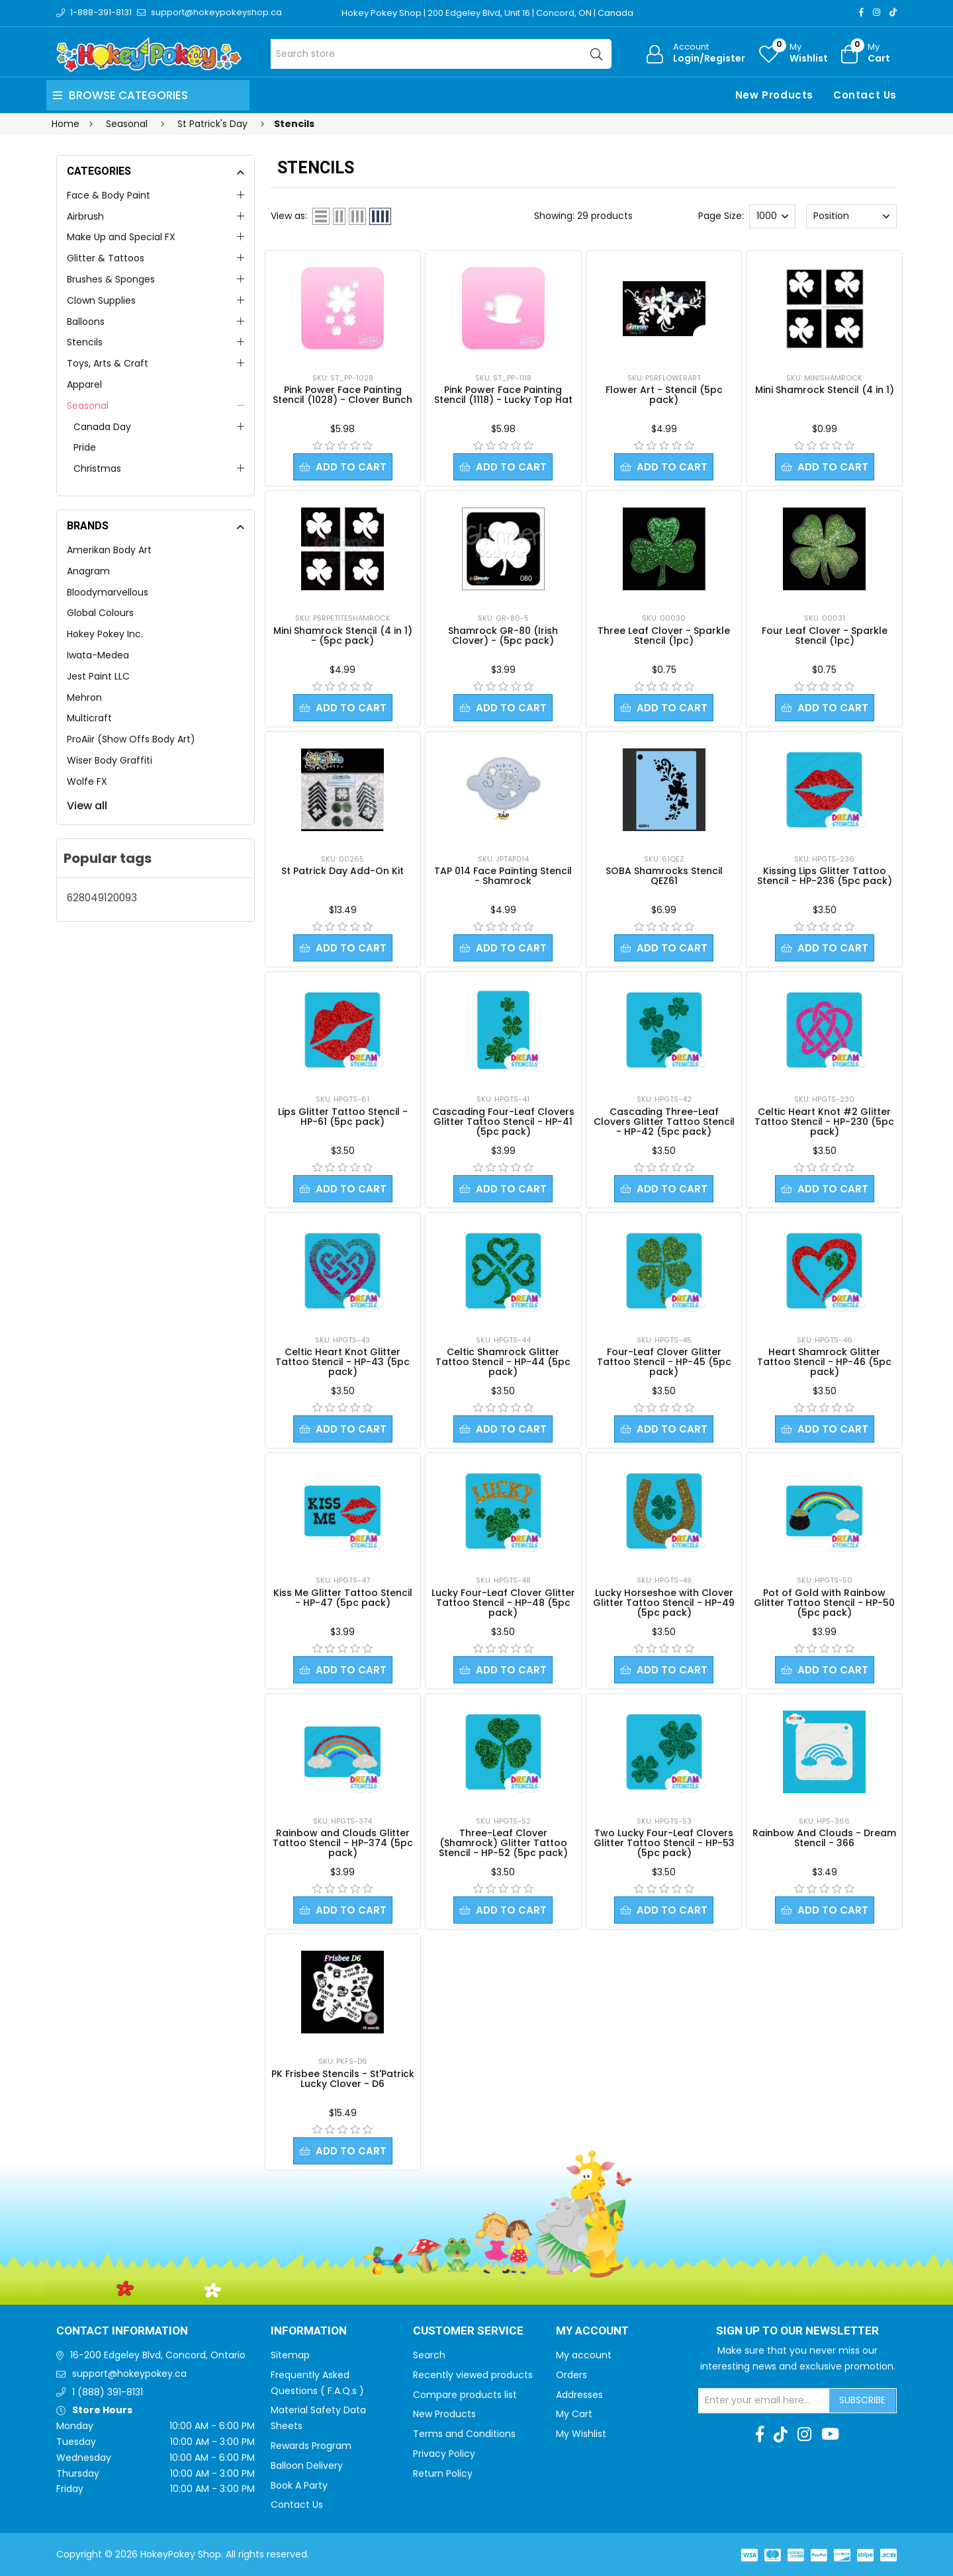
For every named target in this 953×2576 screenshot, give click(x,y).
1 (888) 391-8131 (107, 2392)
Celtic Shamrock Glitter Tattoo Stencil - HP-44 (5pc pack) (502, 1361)
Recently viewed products (473, 2374)
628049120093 (102, 898)
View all (87, 805)
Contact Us (865, 95)
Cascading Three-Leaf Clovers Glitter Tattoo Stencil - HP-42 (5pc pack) (664, 1121)
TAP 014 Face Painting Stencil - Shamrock (503, 875)
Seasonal (88, 405)
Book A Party (299, 2485)
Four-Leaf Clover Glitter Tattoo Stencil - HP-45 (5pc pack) (664, 1361)
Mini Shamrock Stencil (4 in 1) (824, 389)
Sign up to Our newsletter (797, 2331)
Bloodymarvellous (107, 592)
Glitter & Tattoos (105, 258)
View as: (289, 215)
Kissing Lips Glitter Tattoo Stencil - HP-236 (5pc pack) (824, 875)
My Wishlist (581, 2433)
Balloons (86, 321)
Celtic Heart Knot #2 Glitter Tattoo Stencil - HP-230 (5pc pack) (824, 1121)
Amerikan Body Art (109, 549)
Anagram (88, 571)
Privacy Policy (444, 2453)
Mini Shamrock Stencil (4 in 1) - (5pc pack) (342, 635)
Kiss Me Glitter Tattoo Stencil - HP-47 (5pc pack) (342, 1597)
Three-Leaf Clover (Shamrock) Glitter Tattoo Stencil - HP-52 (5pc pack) (503, 1842)
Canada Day (102, 426)
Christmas (97, 468)
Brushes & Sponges (111, 279)
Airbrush (85, 216)
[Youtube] (830, 2434)
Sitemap (290, 2355)
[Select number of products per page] (772, 216)
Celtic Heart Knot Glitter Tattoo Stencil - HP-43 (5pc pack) (342, 1361)
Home (65, 123)
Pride (84, 447)
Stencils (85, 342)
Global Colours (100, 612)
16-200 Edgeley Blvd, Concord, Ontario (158, 2355)
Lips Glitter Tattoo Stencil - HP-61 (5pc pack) (343, 1116)
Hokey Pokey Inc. (105, 634)
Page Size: (721, 215)
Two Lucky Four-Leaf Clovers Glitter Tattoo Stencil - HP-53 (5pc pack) (664, 1842)
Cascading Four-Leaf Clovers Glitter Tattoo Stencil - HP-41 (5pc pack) (503, 1121)
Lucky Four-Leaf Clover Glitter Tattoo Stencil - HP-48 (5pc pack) (503, 1602)
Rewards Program (311, 2445)
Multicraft (89, 718)
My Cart (574, 2414)
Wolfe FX (87, 781)
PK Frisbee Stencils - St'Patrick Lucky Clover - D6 (342, 2078)
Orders (571, 2374)
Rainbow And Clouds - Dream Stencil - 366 (824, 1837)
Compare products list (465, 2394)
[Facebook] (861, 12)
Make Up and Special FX (121, 237)
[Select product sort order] (851, 216)
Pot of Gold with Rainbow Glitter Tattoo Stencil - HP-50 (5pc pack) (824, 1602)
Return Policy (443, 2473)
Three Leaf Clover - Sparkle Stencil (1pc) (664, 635)
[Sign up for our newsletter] (764, 2401)
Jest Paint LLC (98, 676)
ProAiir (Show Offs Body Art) (131, 739)
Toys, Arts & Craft (107, 363)
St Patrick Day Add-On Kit (342, 870)
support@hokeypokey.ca (129, 2373)
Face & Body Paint (108, 195)
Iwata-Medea (98, 655)
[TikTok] (893, 12)
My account (584, 2355)
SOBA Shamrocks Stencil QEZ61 (664, 875)
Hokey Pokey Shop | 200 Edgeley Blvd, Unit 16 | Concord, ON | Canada (487, 13)
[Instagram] (876, 12)
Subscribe (862, 2400)
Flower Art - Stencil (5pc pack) (664, 394)
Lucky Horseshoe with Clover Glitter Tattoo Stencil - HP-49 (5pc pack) (664, 1602)
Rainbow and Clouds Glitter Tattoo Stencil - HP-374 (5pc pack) (343, 1842)
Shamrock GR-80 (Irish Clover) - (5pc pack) (503, 635)
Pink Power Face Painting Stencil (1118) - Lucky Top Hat (503, 394)
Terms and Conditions (464, 2433)
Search (429, 2355)
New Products (774, 95)
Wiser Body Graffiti (109, 760)
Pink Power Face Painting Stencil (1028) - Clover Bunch (342, 394)
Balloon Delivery (307, 2465)
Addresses (579, 2394)
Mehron (84, 697)
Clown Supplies (101, 300)
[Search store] (441, 54)
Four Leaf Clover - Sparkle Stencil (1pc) (824, 635)
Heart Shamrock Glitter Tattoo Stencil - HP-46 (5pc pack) (824, 1361)
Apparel (84, 384)
